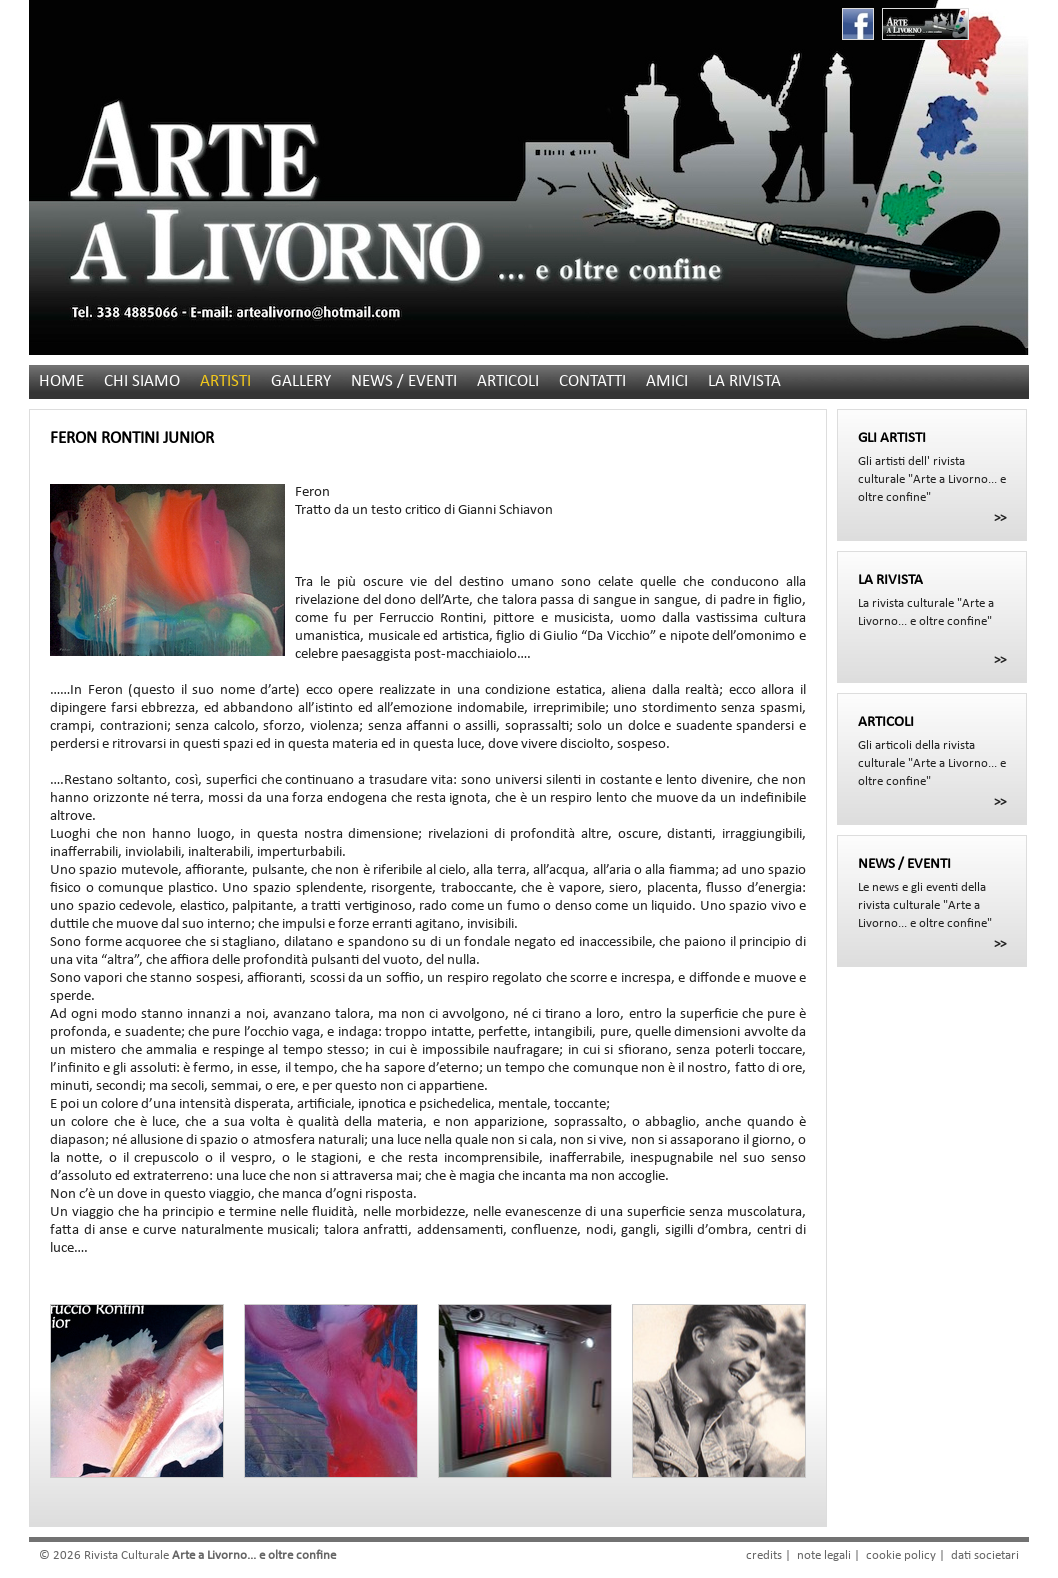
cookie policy (901, 1555)
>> (1000, 518)
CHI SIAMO (142, 381)
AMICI (667, 381)
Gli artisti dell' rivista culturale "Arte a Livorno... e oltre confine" (932, 467)
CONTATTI (592, 381)
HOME (61, 381)
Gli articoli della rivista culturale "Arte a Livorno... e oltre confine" (932, 751)
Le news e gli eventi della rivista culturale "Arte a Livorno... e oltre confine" (932, 893)
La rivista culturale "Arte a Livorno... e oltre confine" (932, 600)
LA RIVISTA (744, 381)
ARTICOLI (508, 381)
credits (764, 1555)
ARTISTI (225, 381)
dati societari (985, 1555)
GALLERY (301, 381)
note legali (824, 1555)
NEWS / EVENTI (404, 381)
